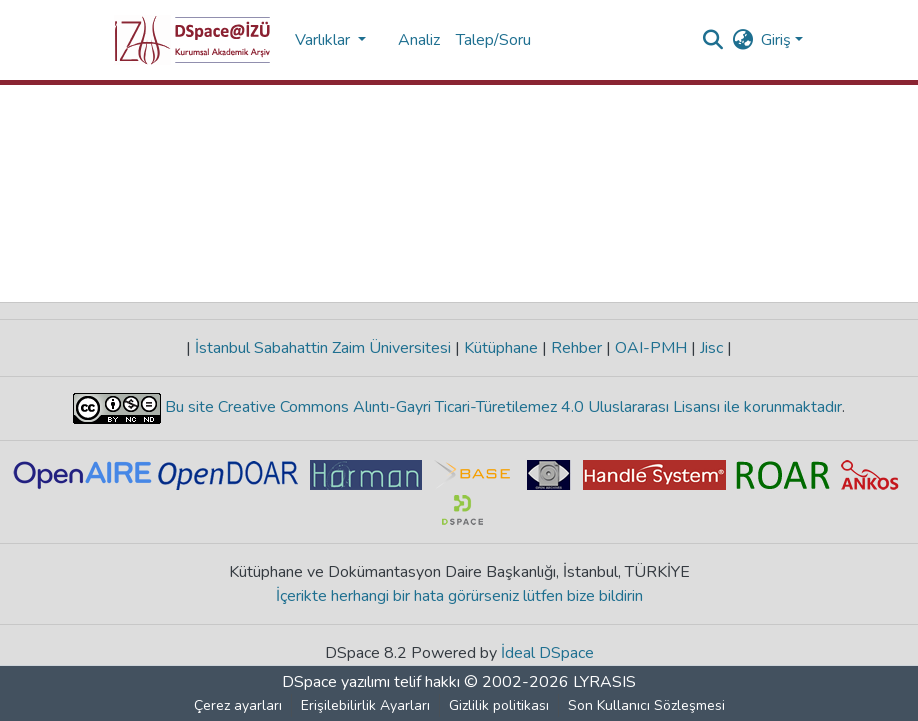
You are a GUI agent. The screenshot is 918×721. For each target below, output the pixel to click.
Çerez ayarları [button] (238, 705)
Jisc (711, 348)
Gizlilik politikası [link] (499, 705)
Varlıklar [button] (324, 40)
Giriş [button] (778, 40)
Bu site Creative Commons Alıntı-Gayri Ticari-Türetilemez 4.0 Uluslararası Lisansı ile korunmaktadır (501, 407)
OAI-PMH (651, 348)
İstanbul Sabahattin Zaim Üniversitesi (323, 348)
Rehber (576, 348)
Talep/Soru (493, 40)
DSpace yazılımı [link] (336, 682)
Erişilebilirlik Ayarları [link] (365, 705)
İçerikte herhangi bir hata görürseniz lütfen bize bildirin (459, 596)
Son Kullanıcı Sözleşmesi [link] (646, 705)
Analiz (419, 40)
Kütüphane (501, 348)
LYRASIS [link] (604, 682)
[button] (192, 40)
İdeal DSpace (547, 653)
